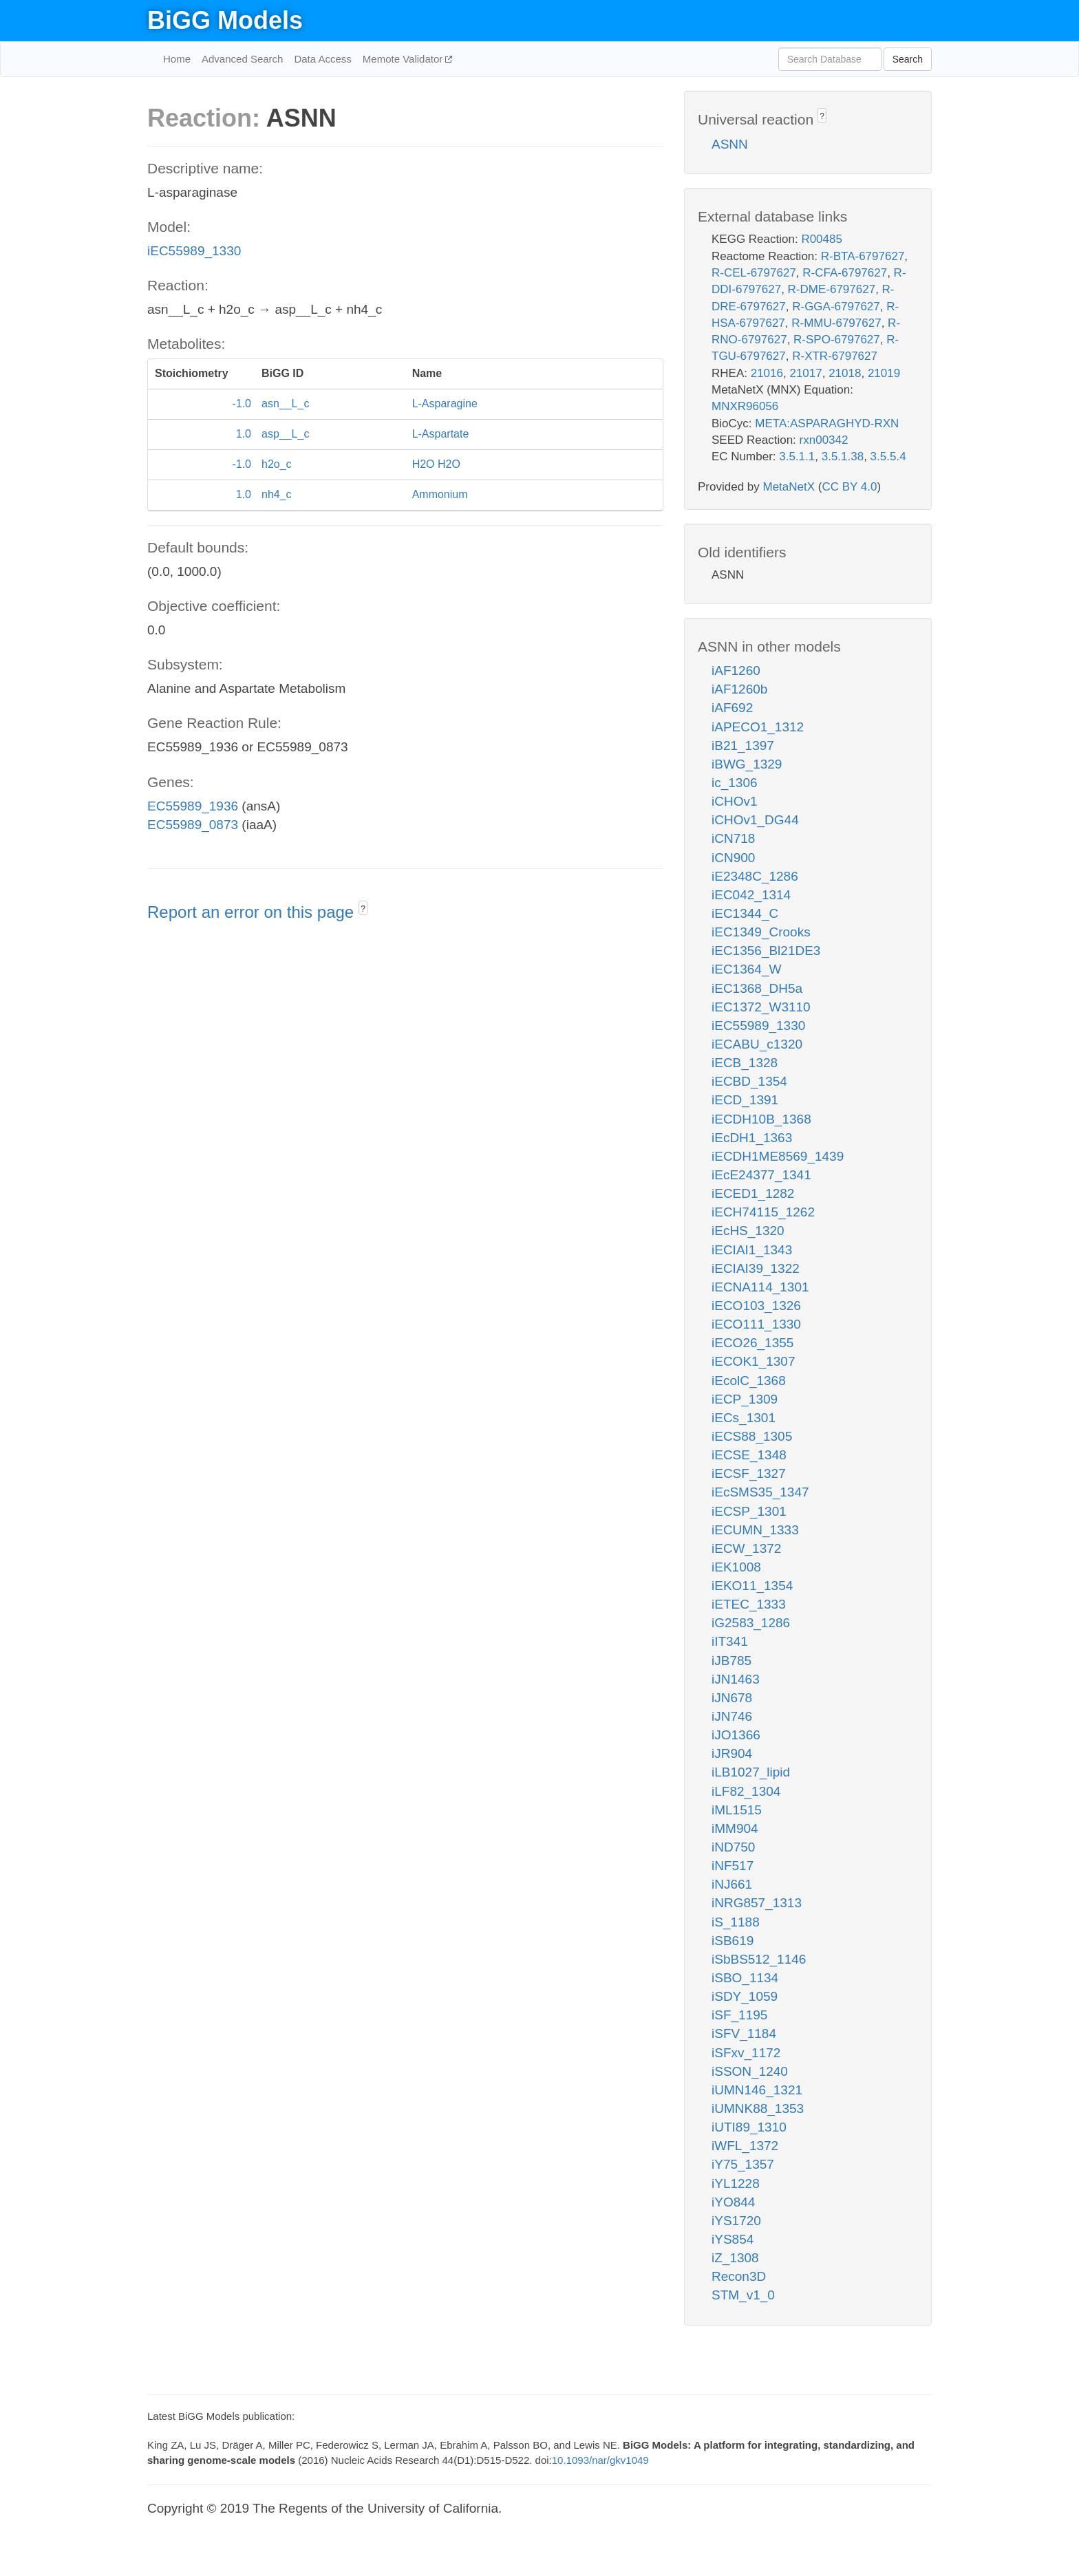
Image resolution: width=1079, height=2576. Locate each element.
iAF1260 (736, 670)
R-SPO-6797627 (836, 339)
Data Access (322, 59)
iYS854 (733, 2239)
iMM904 (735, 1828)
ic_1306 (735, 782)
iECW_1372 (746, 1548)
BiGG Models (225, 20)
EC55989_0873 (192, 824)
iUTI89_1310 (749, 2127)
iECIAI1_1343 (752, 1250)
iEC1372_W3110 (761, 1007)
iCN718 (733, 838)
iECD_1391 (745, 1100)
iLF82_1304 (746, 1791)
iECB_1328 (745, 1062)
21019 (884, 373)
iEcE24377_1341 (761, 1175)
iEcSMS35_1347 (760, 1492)
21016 (767, 373)
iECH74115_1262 (763, 1212)
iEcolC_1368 (749, 1380)
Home (177, 59)
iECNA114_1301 (760, 1287)
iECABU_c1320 (757, 1044)
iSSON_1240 (750, 2071)
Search (908, 59)
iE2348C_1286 (755, 876)
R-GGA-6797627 (836, 306)
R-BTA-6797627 (863, 256)
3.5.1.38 (843, 456)
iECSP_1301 (749, 1511)
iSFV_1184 (744, 2033)
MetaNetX (789, 486)
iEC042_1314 (751, 895)
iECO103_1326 (756, 1305)
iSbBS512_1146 (759, 1959)
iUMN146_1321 (757, 2090)
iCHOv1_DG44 (755, 820)
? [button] (363, 909)
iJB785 (731, 1660)
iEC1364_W (746, 969)
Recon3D (739, 2276)
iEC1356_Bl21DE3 (766, 950)
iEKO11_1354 (752, 1585)
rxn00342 (824, 440)
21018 (845, 373)
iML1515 (737, 1810)
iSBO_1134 (745, 1978)
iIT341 (730, 1641)
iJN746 (732, 1716)
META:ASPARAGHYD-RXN (827, 423)
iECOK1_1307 (753, 1361)
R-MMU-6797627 (836, 323)
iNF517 (733, 1865)
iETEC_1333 (749, 1604)
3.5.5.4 (888, 456)
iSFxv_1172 (746, 2053)
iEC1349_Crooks (761, 932)
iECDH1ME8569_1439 (778, 1156)
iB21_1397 (743, 745)
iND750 (733, 1847)
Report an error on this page (253, 912)
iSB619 (733, 1940)
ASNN (730, 144)
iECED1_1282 (753, 1193)
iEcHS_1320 (748, 1230)
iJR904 (732, 1753)
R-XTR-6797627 (834, 356)
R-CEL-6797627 (754, 272)
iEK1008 (736, 1567)
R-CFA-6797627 (844, 272)
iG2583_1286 (751, 1623)
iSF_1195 (739, 2015)
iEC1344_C (745, 913)
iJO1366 (736, 1735)
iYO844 (733, 2202)
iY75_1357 (743, 2164)
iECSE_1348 (749, 1455)
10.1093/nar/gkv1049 (600, 2460)
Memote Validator (404, 59)
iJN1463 (736, 1679)
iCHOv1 (735, 801)
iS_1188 (736, 1922)
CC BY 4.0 (849, 486)
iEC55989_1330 (194, 251)
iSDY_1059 (745, 1996)
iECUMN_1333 (755, 1530)
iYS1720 (736, 2220)
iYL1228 (736, 2183)
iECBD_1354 (749, 1081)
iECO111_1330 (756, 1324)
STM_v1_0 (743, 2295)
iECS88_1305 (752, 1436)
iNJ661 (732, 1884)
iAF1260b (739, 689)
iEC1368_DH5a (757, 988)
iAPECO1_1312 (758, 727)
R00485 (821, 239)
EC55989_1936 (192, 806)
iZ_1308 (735, 2258)
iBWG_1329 (747, 764)
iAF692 (732, 707)
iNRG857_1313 (757, 1903)
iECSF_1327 (749, 1473)
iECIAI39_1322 (756, 1268)
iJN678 (732, 1697)
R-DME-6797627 (832, 289)
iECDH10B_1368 (761, 1119)
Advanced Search (242, 59)
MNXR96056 (745, 406)
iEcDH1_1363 (752, 1137)
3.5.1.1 (797, 456)
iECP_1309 (745, 1399)
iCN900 (733, 857)
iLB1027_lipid (751, 1772)
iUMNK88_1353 (758, 2108)
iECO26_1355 (752, 1342)
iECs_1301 (744, 1417)
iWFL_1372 (745, 2145)
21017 (805, 373)
